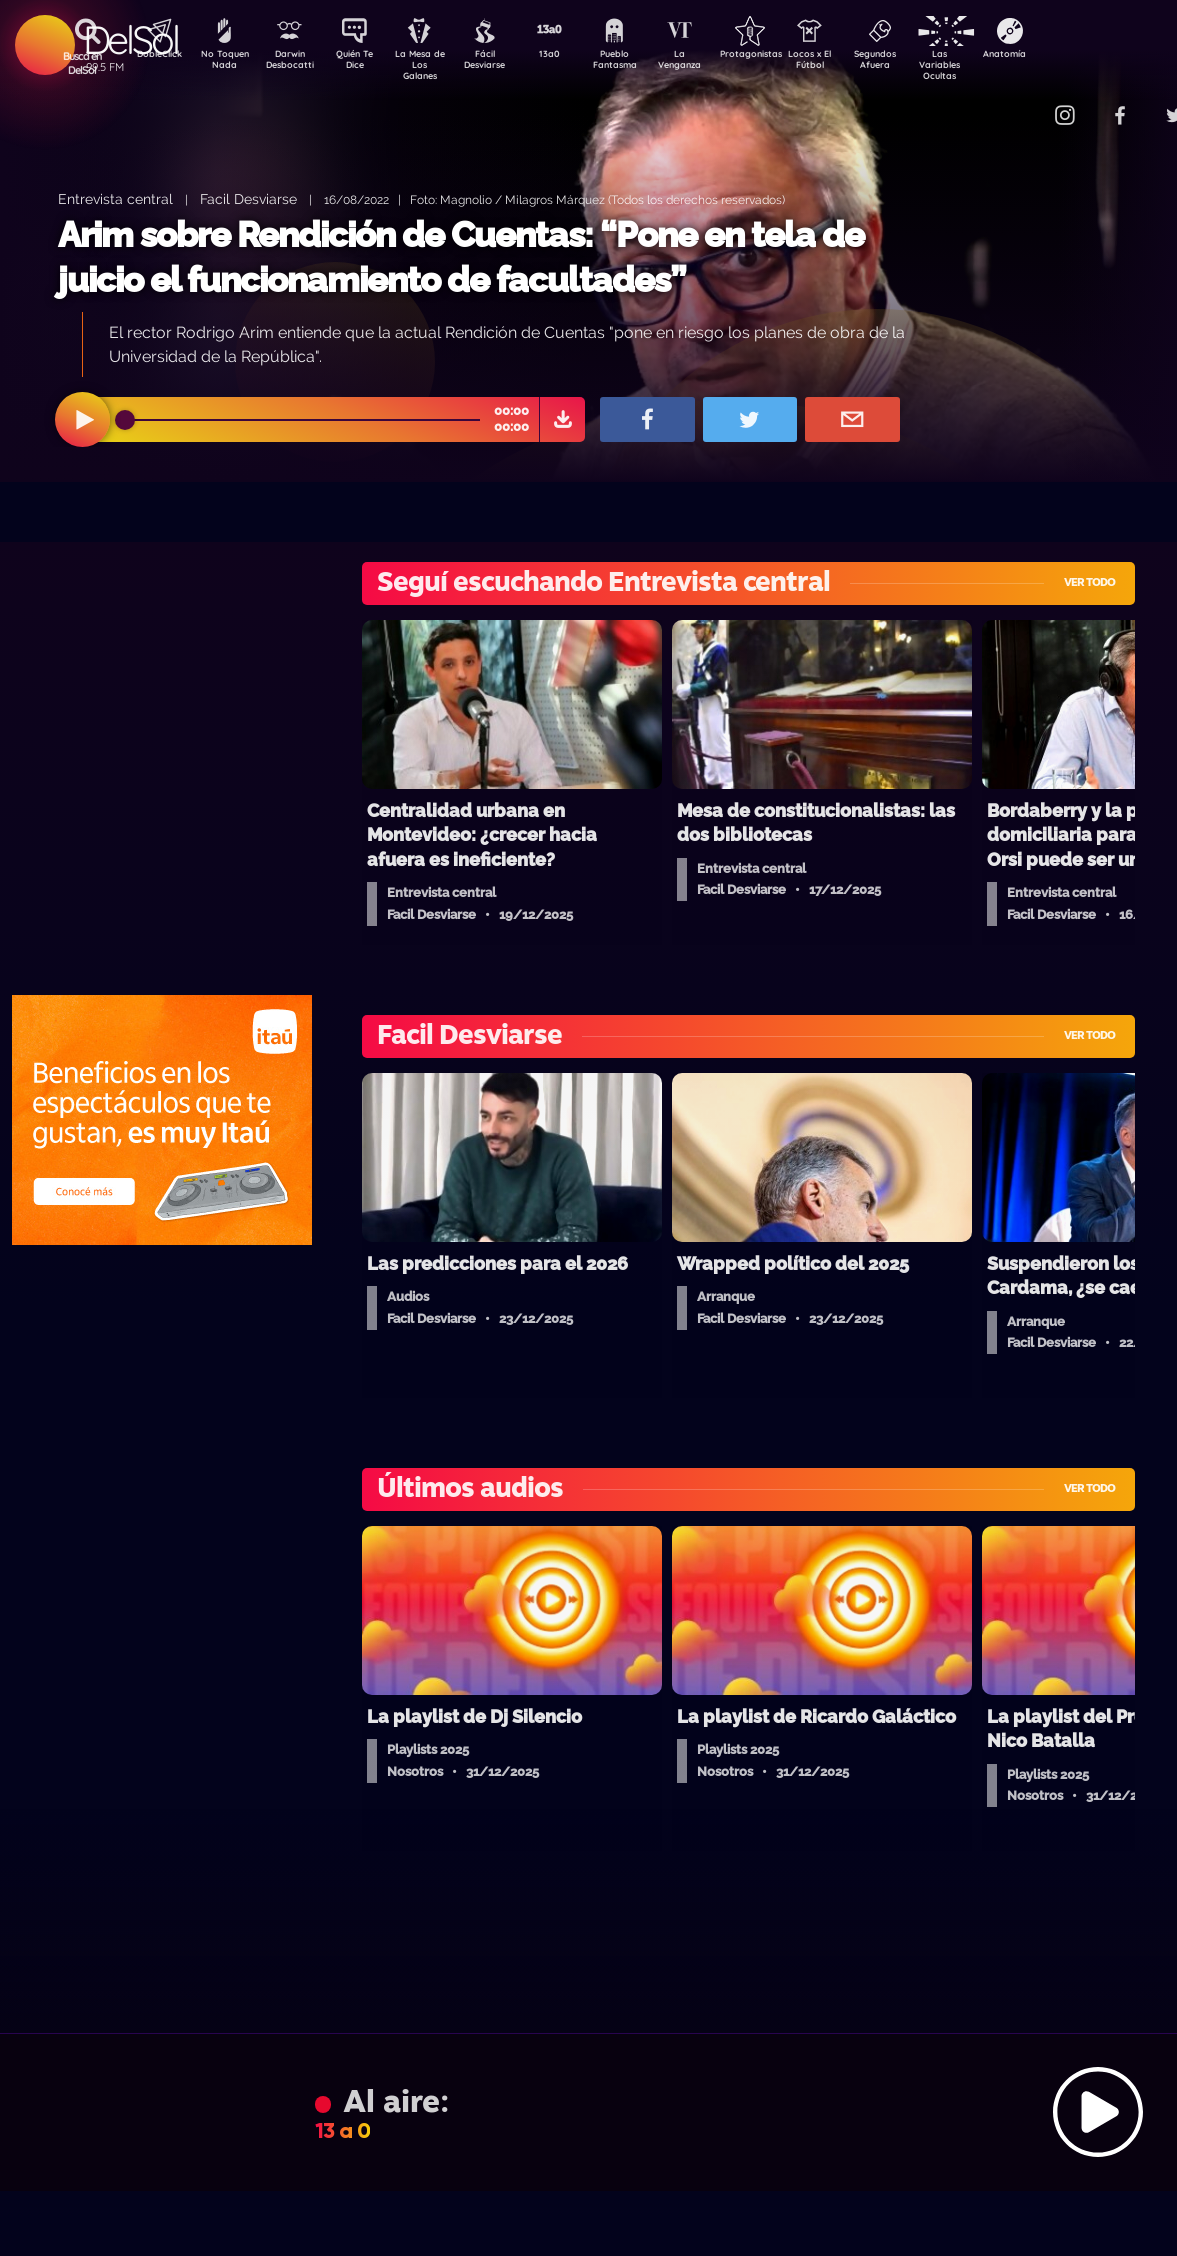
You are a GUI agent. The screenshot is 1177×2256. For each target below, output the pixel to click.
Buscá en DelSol (82, 63)
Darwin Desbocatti (292, 63)
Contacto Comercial (1023, 102)
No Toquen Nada (222, 63)
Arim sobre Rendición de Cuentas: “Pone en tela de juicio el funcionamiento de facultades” (461, 257)
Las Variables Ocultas (992, 64)
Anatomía (1062, 56)
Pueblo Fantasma (642, 63)
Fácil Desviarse (502, 63)
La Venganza (712, 63)
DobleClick (152, 56)
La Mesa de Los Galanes (432, 64)
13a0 (572, 56)
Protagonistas (782, 56)
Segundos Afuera (922, 63)
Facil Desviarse (248, 198)
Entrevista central (115, 198)
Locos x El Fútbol (852, 63)
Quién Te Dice (362, 63)
